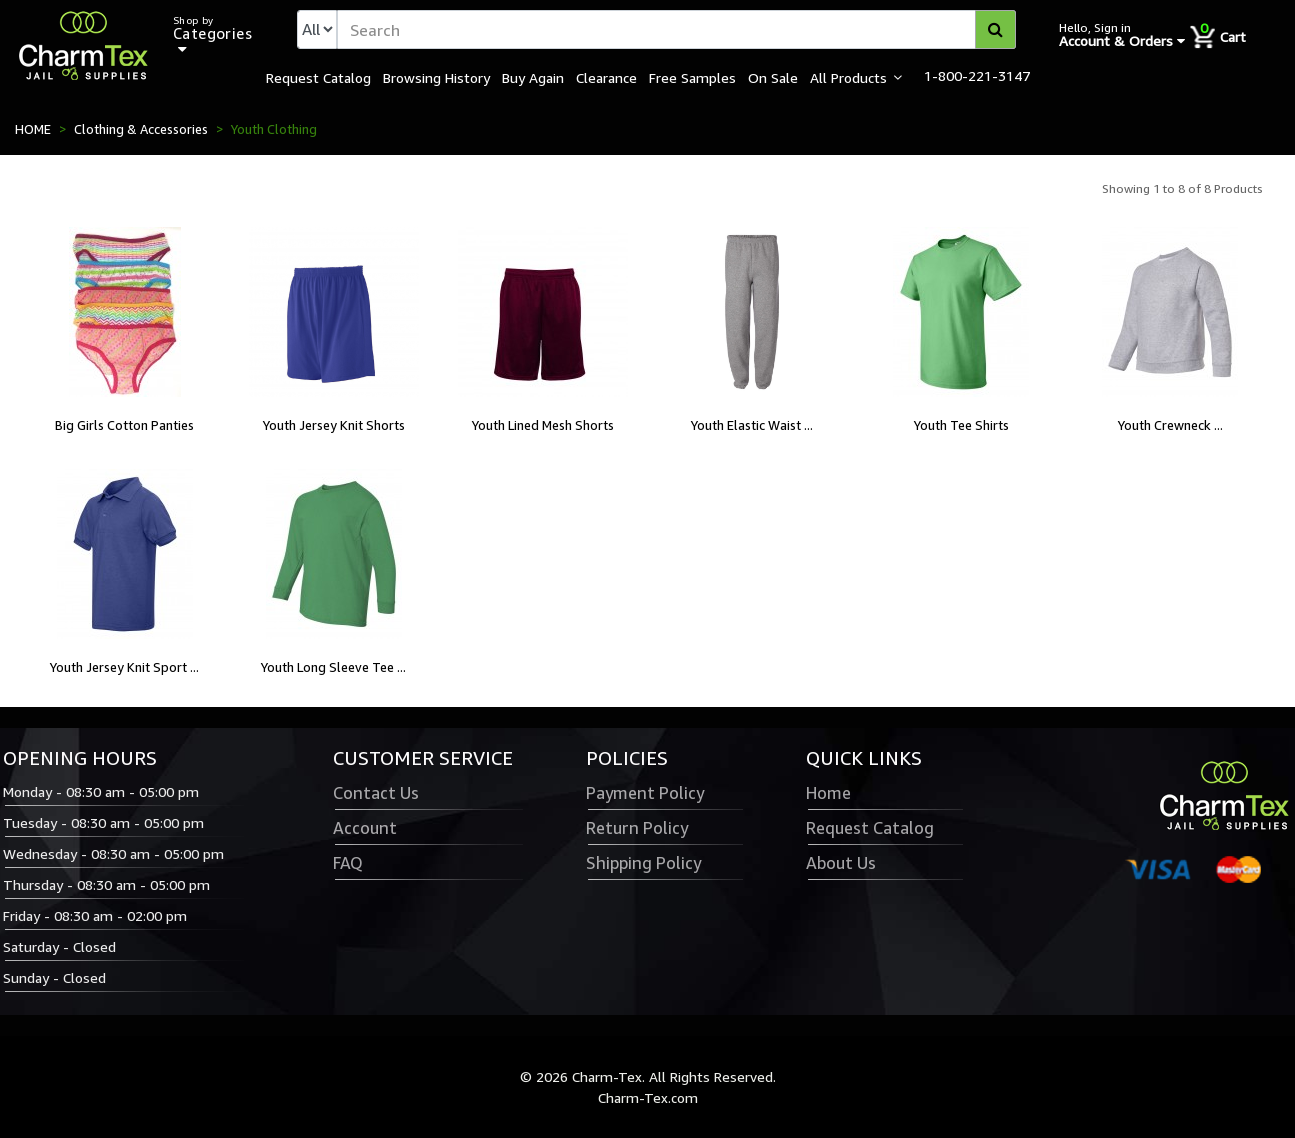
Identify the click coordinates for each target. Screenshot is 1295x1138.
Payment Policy (645, 793)
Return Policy (637, 828)
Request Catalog (318, 77)
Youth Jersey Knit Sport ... (124, 667)
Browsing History (436, 77)
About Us (841, 863)
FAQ (348, 863)
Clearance (606, 77)
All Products (848, 77)
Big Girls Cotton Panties (124, 425)
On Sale (773, 77)
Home (828, 793)
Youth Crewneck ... (1170, 425)
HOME (33, 129)
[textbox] (676, 29)
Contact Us (376, 793)
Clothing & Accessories (141, 129)
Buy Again (533, 77)
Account (365, 828)
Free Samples (692, 77)
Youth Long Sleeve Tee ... (333, 667)
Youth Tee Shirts (961, 425)
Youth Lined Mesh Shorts (543, 425)
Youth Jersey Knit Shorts (334, 425)
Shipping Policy (643, 863)
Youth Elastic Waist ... (752, 425)
